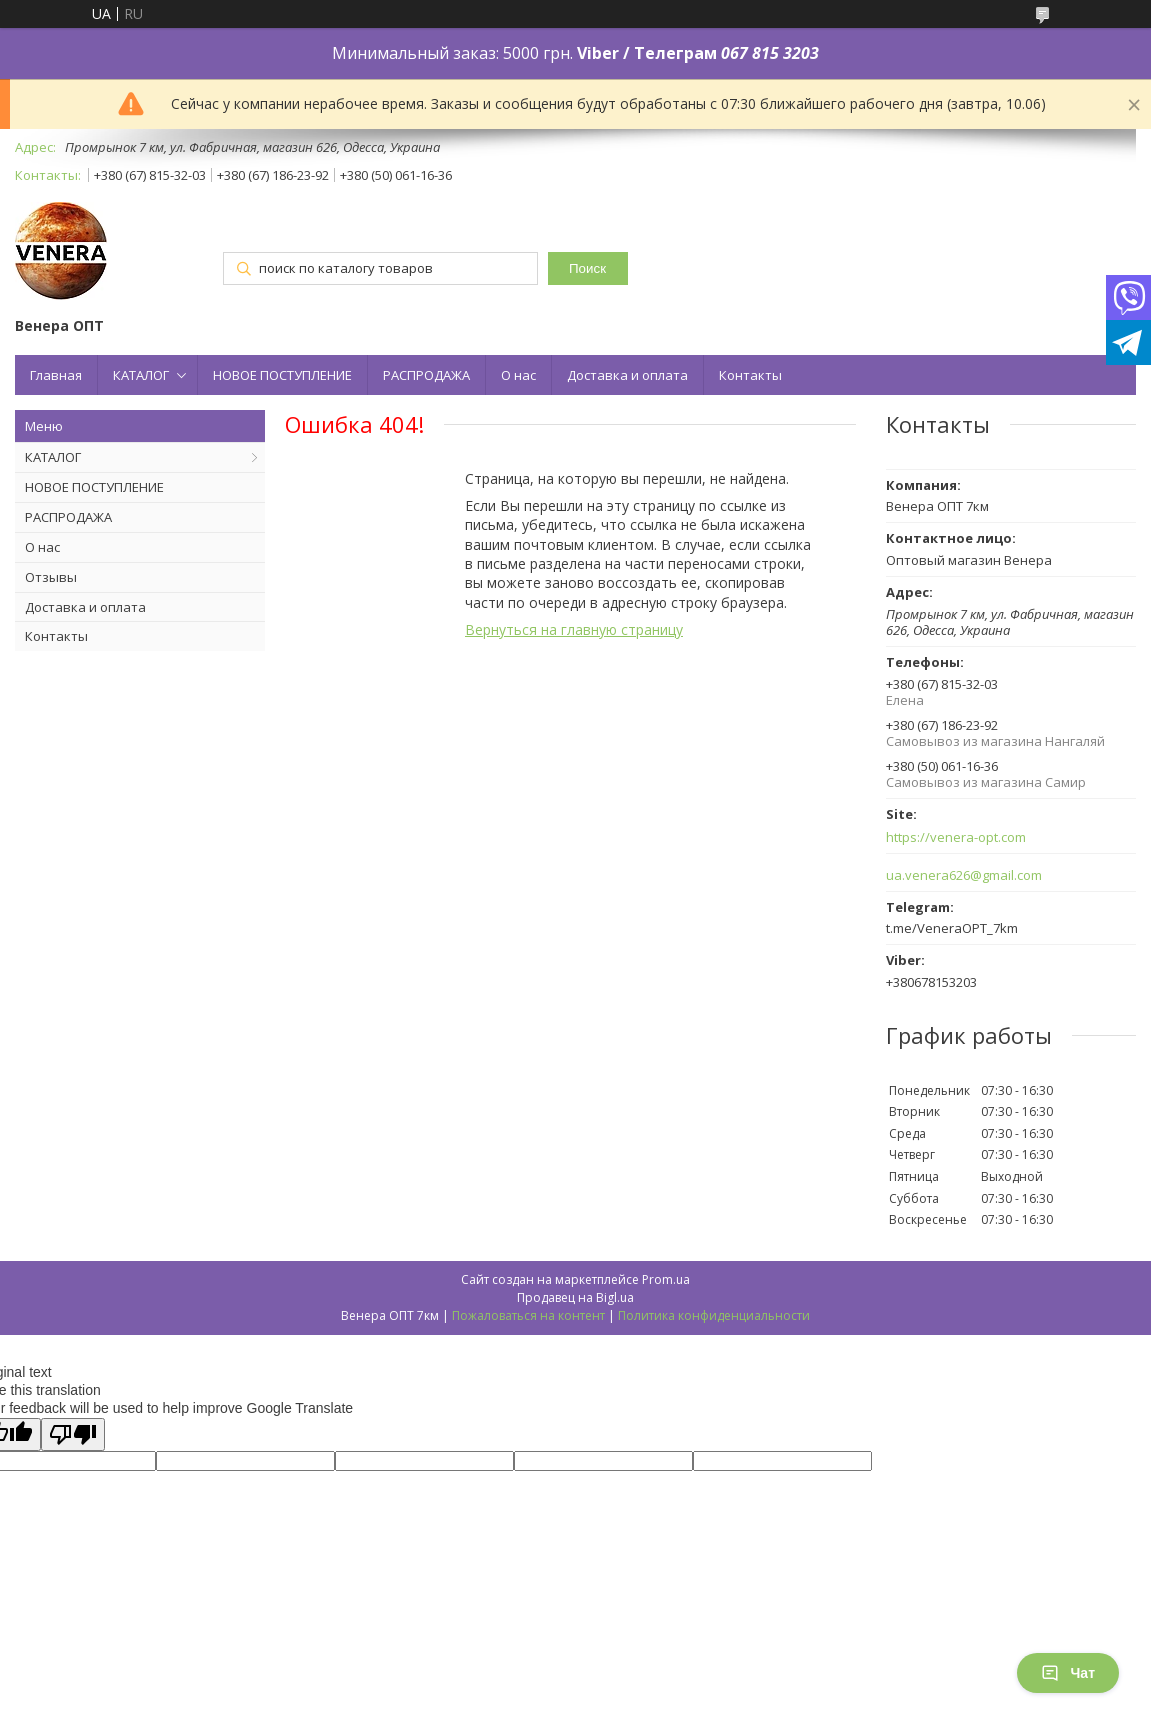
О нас (518, 375)
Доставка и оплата (627, 375)
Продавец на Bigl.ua (575, 1297)
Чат (1068, 1673)
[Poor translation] (73, 1434)
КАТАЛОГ (141, 375)
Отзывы (51, 577)
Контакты (750, 375)
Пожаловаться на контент (528, 1315)
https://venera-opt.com (956, 837)
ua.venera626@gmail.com (964, 875)
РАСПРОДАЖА (426, 375)
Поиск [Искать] (587, 268)
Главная (56, 375)
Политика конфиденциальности (714, 1315)
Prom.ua (666, 1279)
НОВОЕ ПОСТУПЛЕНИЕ (282, 375)
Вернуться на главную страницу (574, 629)
